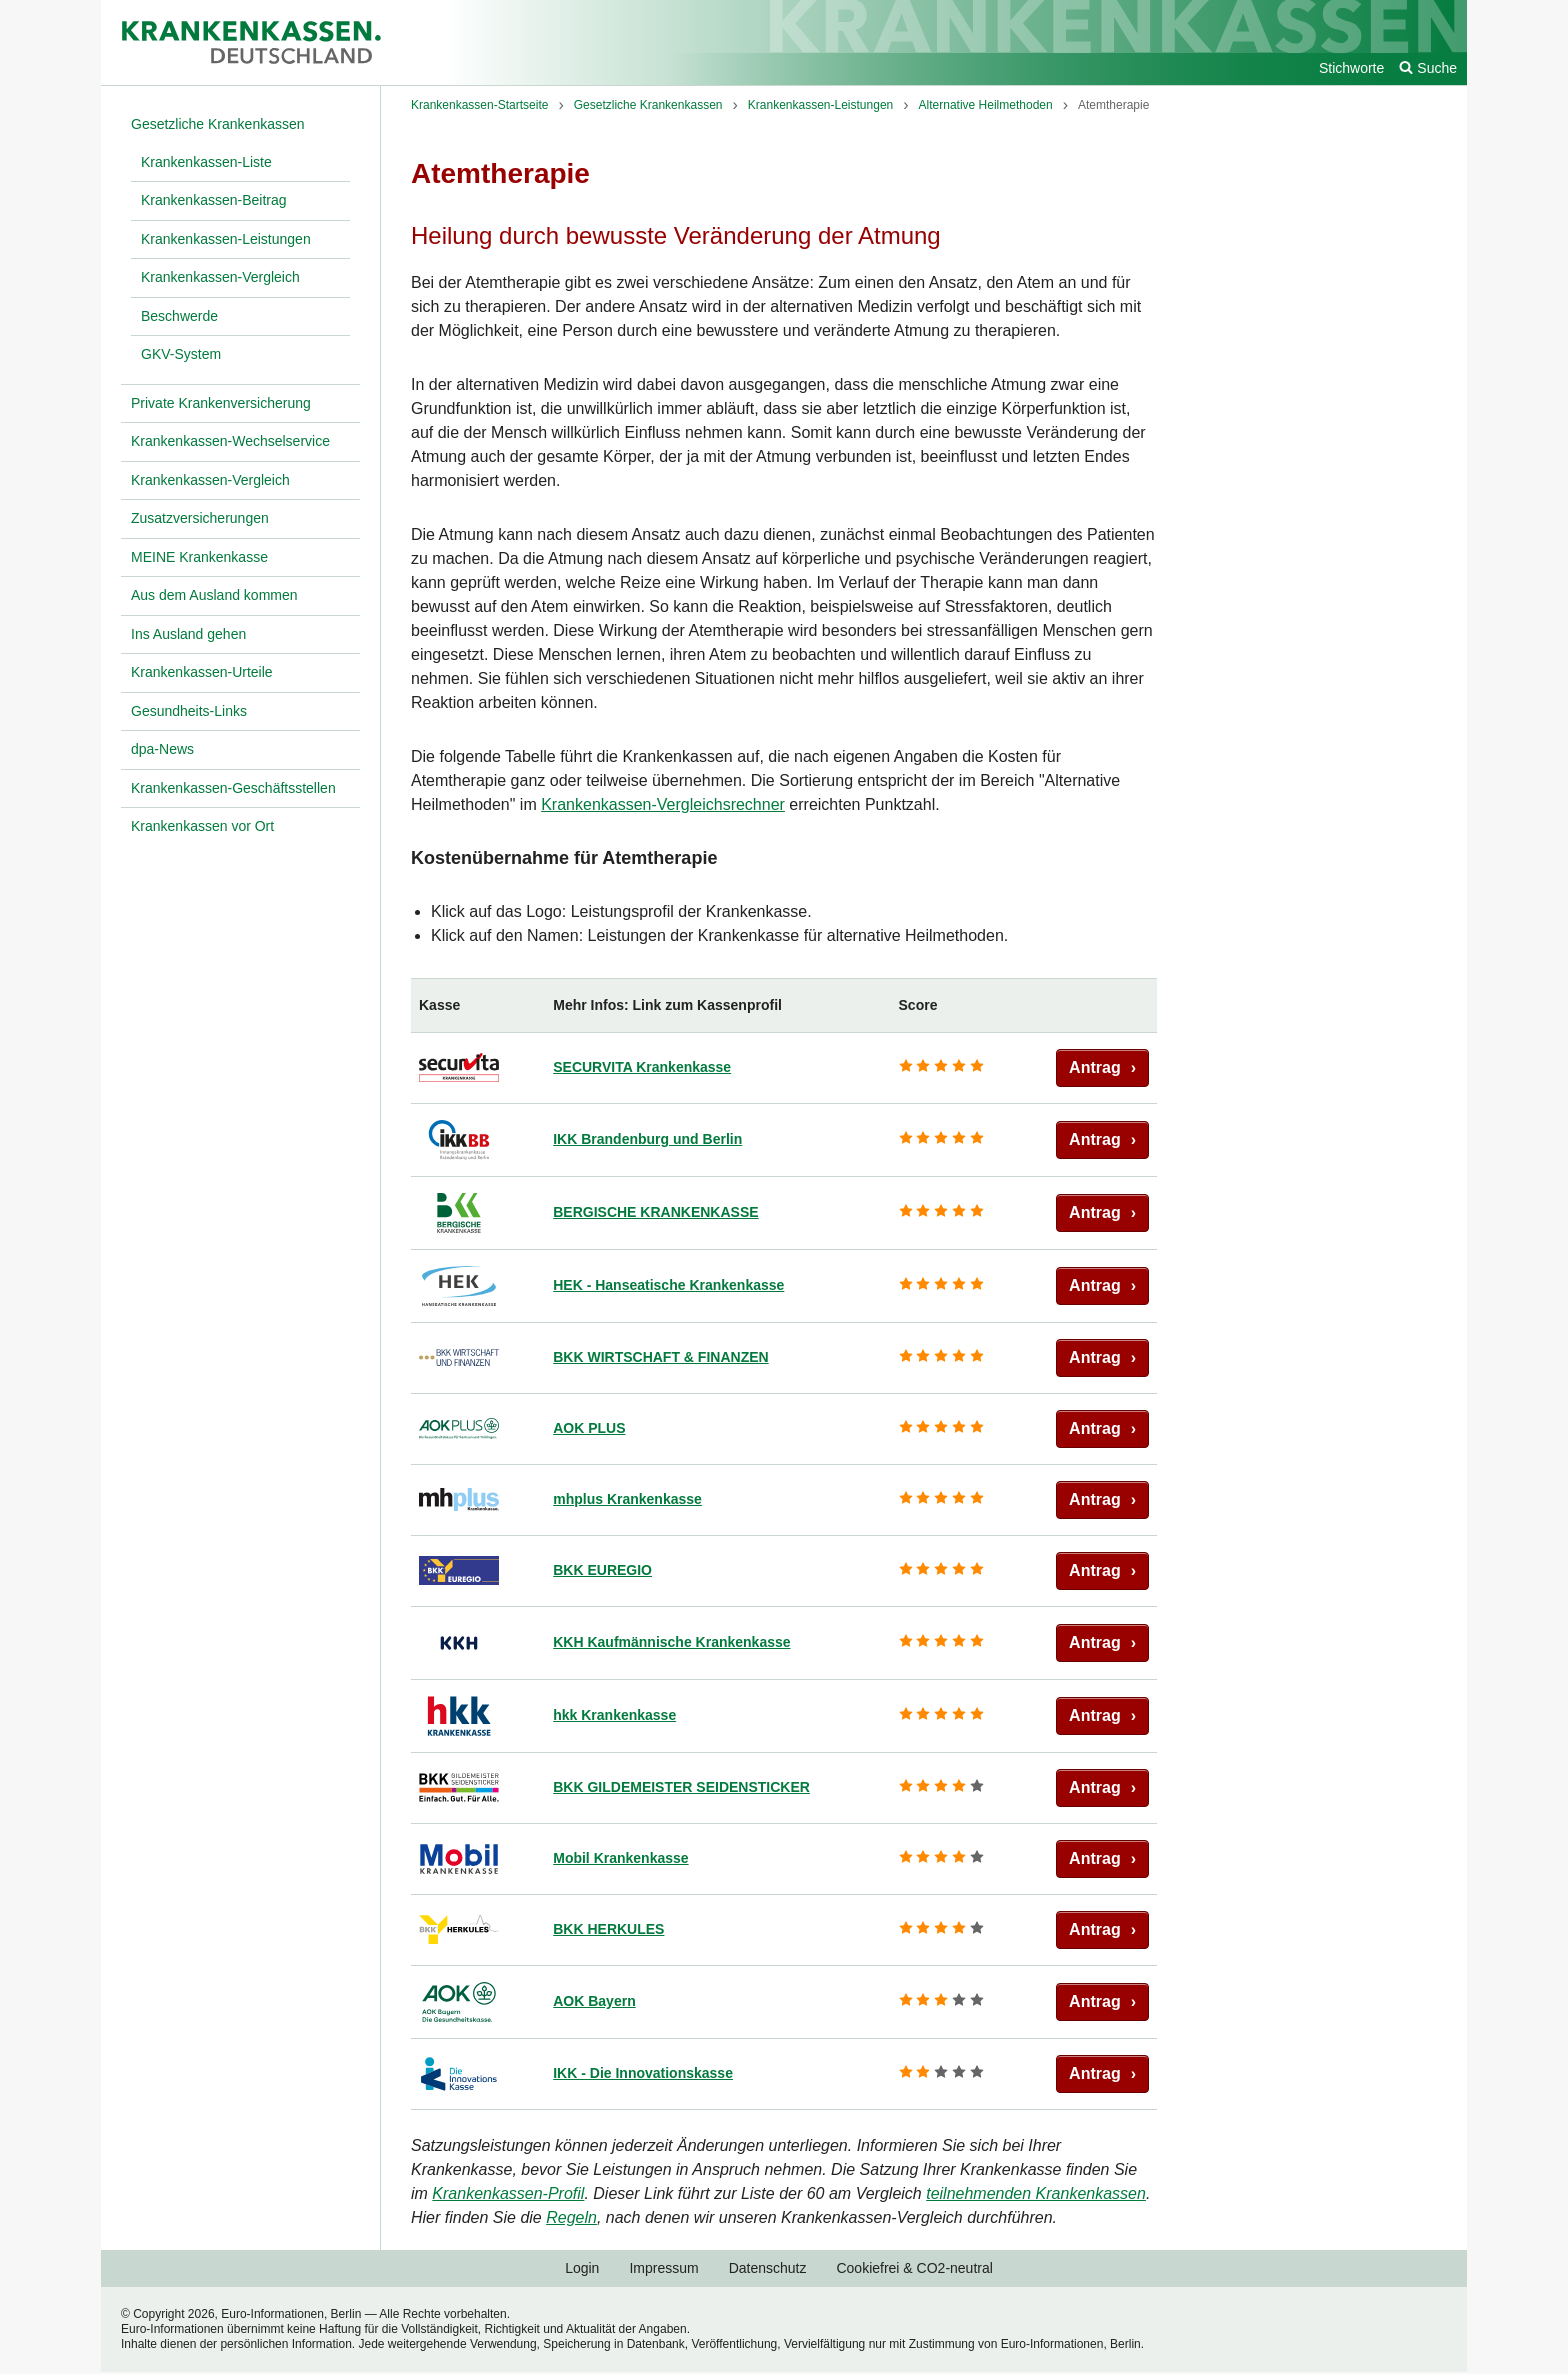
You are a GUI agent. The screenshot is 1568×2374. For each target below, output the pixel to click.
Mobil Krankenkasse (620, 1858)
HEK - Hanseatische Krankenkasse (668, 1285)
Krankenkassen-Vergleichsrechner (663, 804)
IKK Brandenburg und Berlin (647, 1139)
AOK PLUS (589, 1428)
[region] (784, 1544)
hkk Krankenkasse (614, 1715)
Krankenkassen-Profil (508, 2193)
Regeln (571, 2217)
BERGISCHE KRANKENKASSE (655, 1212)
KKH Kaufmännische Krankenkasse (671, 1642)
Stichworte (1351, 68)
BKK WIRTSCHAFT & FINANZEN (660, 1357)
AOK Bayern (594, 2001)
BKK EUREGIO (602, 1570)
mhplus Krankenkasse (627, 1499)
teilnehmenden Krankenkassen (1036, 2193)
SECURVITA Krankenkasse (642, 1067)
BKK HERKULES (608, 1929)
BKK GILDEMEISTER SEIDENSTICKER (681, 1787)
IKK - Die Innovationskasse (643, 2073)
